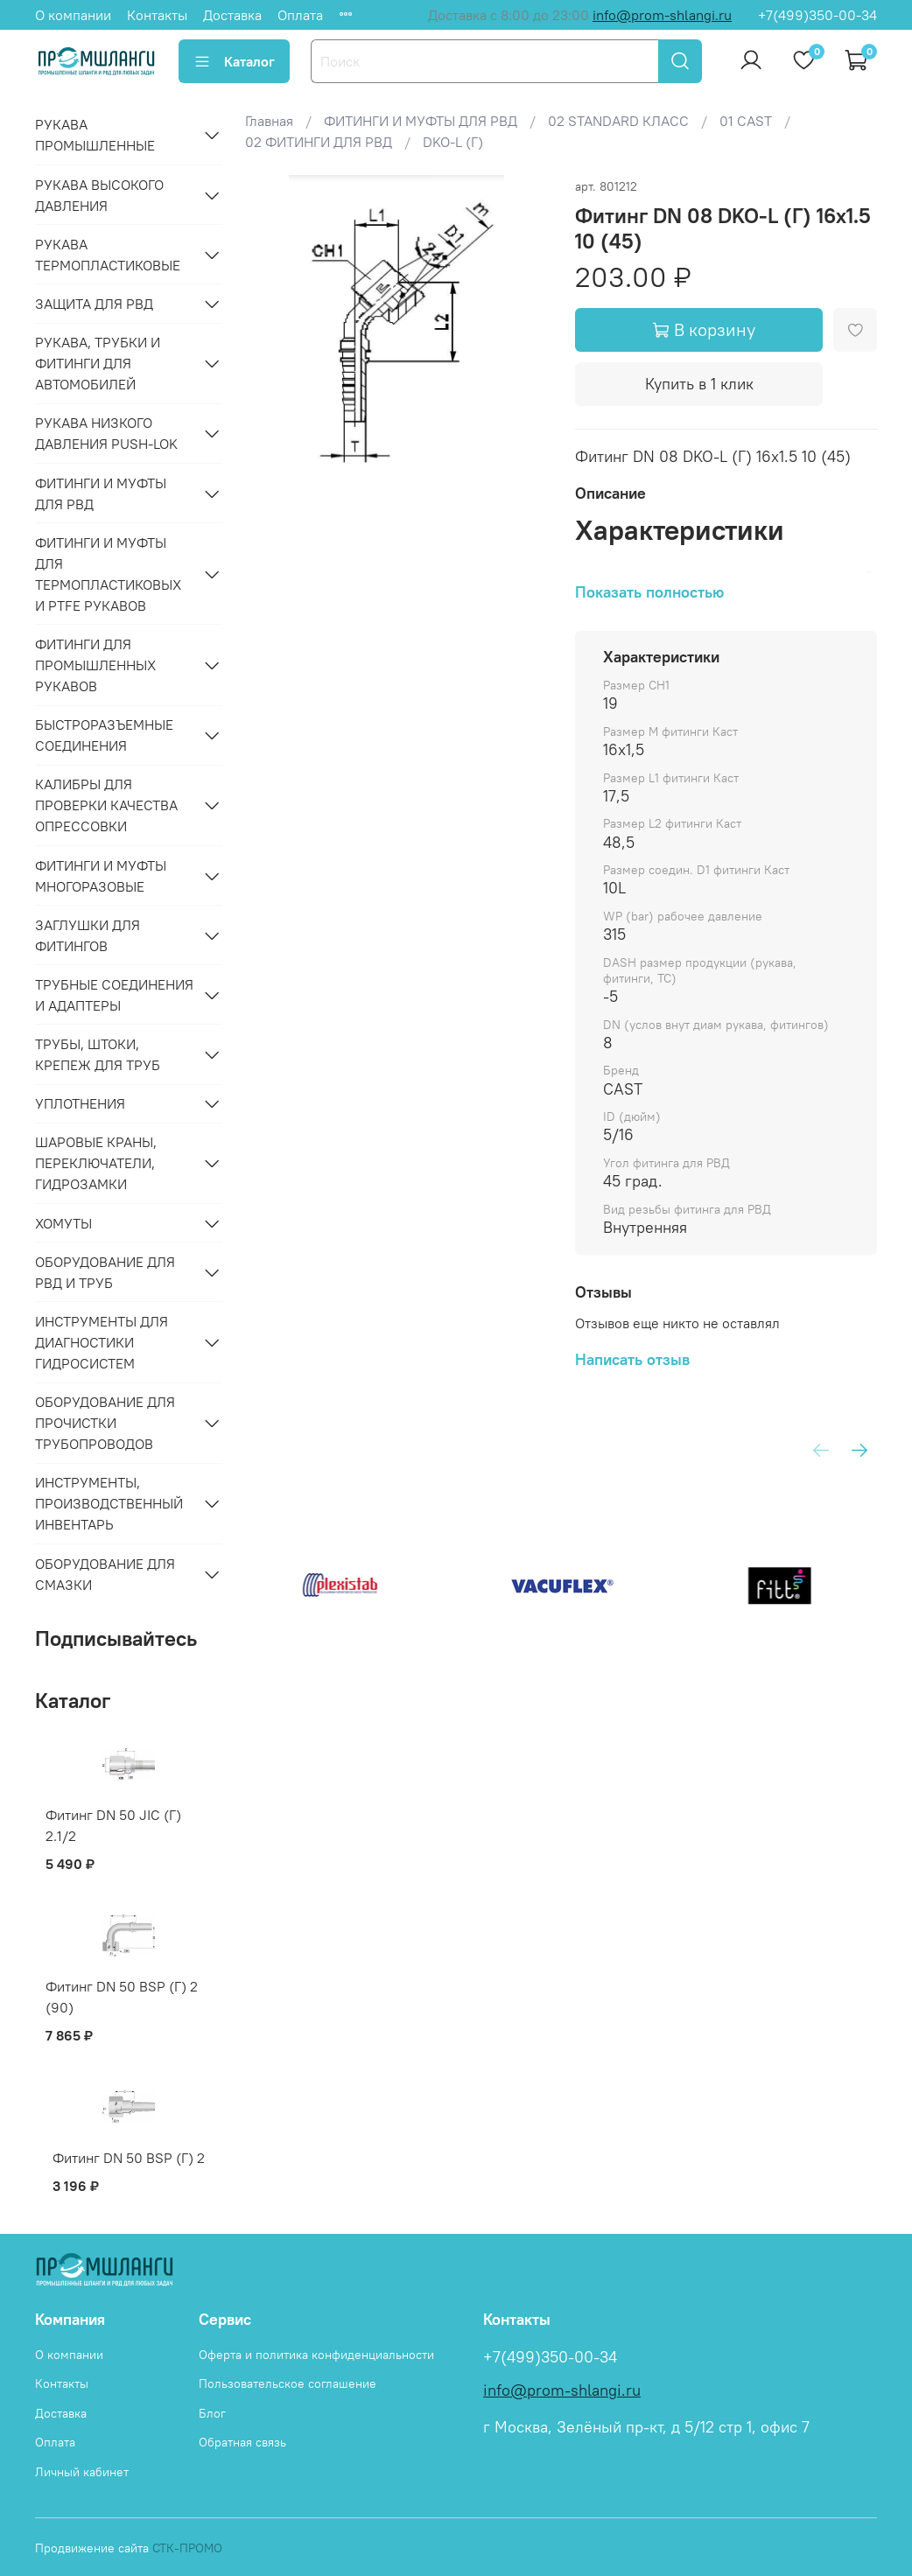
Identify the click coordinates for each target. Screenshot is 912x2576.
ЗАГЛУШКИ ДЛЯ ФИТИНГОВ (87, 935)
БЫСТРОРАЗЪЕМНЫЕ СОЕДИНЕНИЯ (104, 735)
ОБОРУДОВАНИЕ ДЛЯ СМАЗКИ (105, 1574)
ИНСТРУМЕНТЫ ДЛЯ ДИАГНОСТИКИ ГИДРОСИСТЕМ (101, 1342)
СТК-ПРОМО (187, 2548)
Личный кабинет (82, 2472)
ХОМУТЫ (63, 1223)
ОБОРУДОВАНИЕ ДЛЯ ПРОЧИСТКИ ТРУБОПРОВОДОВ (105, 1422)
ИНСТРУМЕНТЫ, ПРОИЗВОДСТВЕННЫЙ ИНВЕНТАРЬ (109, 1503)
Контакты (157, 15)
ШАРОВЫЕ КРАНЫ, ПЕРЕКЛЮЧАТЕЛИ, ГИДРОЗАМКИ (96, 1163)
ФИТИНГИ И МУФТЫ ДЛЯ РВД (100, 493)
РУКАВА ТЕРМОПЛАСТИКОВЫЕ (107, 254)
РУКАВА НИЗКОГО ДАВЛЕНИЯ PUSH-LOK (106, 433)
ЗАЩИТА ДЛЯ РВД (94, 303)
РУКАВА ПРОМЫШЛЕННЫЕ (95, 135)
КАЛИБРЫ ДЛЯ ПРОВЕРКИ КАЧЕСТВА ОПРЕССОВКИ (106, 805)
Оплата (300, 15)
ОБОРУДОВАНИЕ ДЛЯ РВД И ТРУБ (105, 1272)
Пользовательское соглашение (287, 2383)
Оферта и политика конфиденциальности (316, 2354)
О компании (73, 15)
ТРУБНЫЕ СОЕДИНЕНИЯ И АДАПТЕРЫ (114, 995)
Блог (212, 2413)
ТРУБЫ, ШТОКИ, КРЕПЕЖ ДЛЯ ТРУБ (97, 1054)
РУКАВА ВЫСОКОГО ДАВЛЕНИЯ (99, 195)
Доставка (232, 15)
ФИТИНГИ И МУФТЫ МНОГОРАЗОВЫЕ (100, 876)
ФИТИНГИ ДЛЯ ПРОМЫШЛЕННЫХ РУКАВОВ (95, 665)
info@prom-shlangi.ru (662, 15)
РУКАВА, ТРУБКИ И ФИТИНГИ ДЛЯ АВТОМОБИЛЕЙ (97, 363)
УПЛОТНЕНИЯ (80, 1103)
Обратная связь (242, 2442)
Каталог (234, 61)
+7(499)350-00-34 (817, 15)
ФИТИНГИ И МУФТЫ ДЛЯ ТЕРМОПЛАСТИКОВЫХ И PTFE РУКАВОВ (108, 574)
